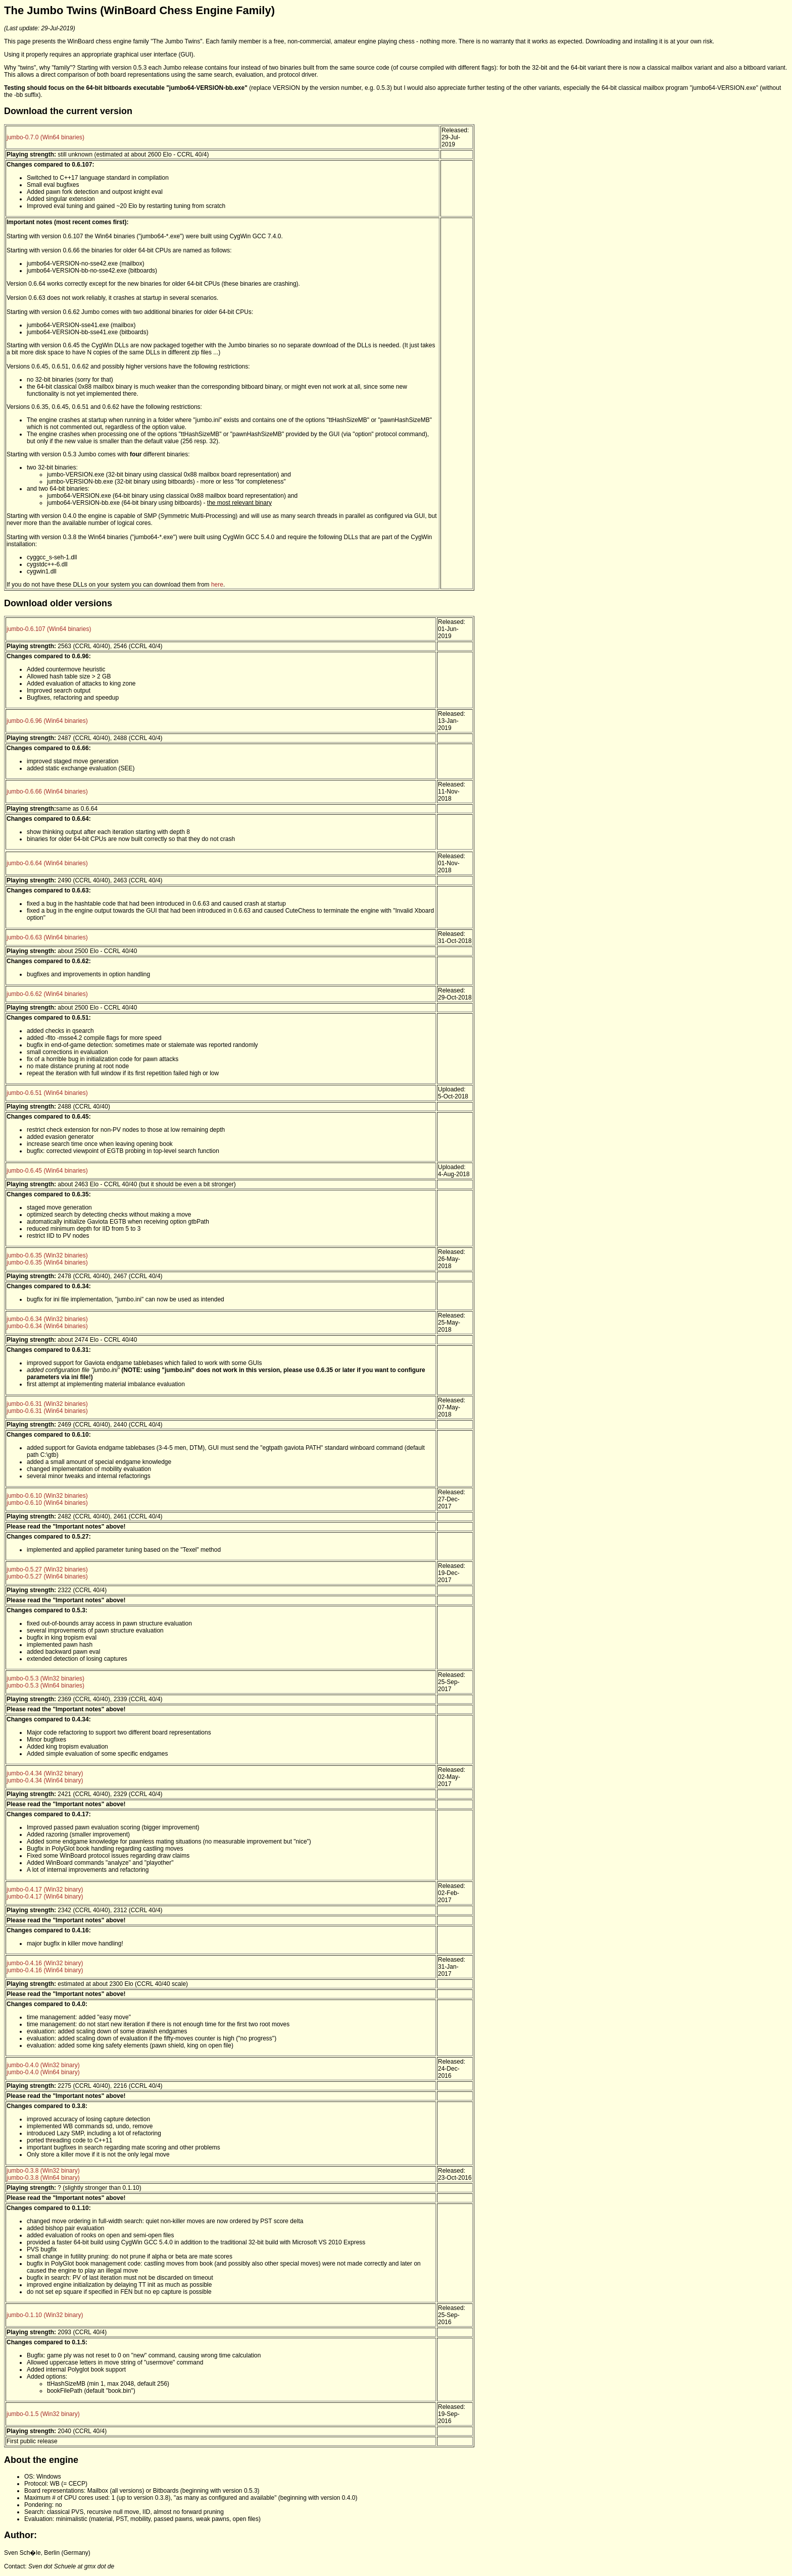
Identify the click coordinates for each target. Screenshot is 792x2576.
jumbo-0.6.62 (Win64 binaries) (47, 993)
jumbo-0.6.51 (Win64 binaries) (47, 1092)
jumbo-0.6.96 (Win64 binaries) (47, 720)
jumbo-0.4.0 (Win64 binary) (43, 2072)
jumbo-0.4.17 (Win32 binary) (45, 1889)
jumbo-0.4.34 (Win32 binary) (45, 1773)
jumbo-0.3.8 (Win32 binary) (43, 2170)
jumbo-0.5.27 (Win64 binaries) (47, 1576)
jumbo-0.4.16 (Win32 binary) (45, 1963)
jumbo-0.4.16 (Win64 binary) (45, 1970)
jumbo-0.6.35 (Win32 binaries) (47, 1255)
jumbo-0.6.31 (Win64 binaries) (47, 1410)
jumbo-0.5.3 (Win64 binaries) (45, 1685)
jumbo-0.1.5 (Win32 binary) (43, 2413)
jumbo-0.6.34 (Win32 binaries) (47, 1319)
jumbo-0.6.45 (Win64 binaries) (47, 1170)
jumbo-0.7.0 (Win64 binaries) (45, 137)
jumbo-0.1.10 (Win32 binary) (45, 2315)
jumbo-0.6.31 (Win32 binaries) (47, 1403)
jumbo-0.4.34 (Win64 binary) (45, 1780)
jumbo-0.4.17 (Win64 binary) (45, 1896)
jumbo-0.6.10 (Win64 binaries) (47, 1502)
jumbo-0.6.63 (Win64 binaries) (47, 937)
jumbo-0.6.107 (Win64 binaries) (49, 629)
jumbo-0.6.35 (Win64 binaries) (47, 1262)
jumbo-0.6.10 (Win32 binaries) (47, 1495)
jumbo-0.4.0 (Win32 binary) (43, 2065)
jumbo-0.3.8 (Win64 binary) (43, 2177)
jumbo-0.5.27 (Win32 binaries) (47, 1569)
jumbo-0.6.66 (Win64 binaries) (47, 791)
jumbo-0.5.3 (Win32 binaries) (45, 1678)
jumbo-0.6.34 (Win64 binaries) (47, 1326)
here (217, 584)
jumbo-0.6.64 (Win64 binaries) (47, 863)
